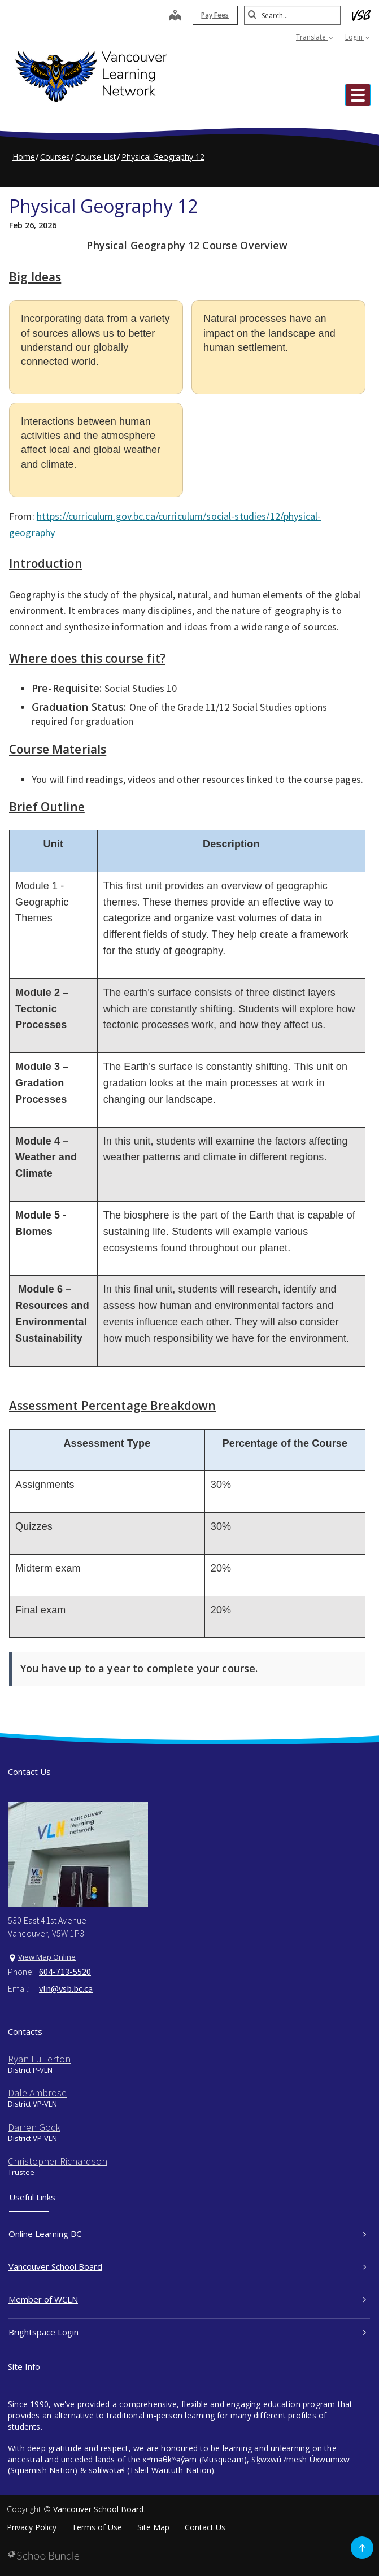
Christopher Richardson (57, 2161)
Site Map (153, 2527)
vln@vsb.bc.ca (66, 1988)
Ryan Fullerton (39, 2058)
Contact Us (205, 2527)
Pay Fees (210, 15)
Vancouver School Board (187, 2266)
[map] (170, 16)
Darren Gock (34, 2127)
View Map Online (47, 1957)
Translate (314, 37)
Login (357, 37)
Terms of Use (97, 2527)
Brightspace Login (187, 2332)
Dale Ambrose (37, 2092)
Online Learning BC (187, 2233)
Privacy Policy (31, 2527)
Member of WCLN (187, 2299)
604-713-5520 (65, 1971)
